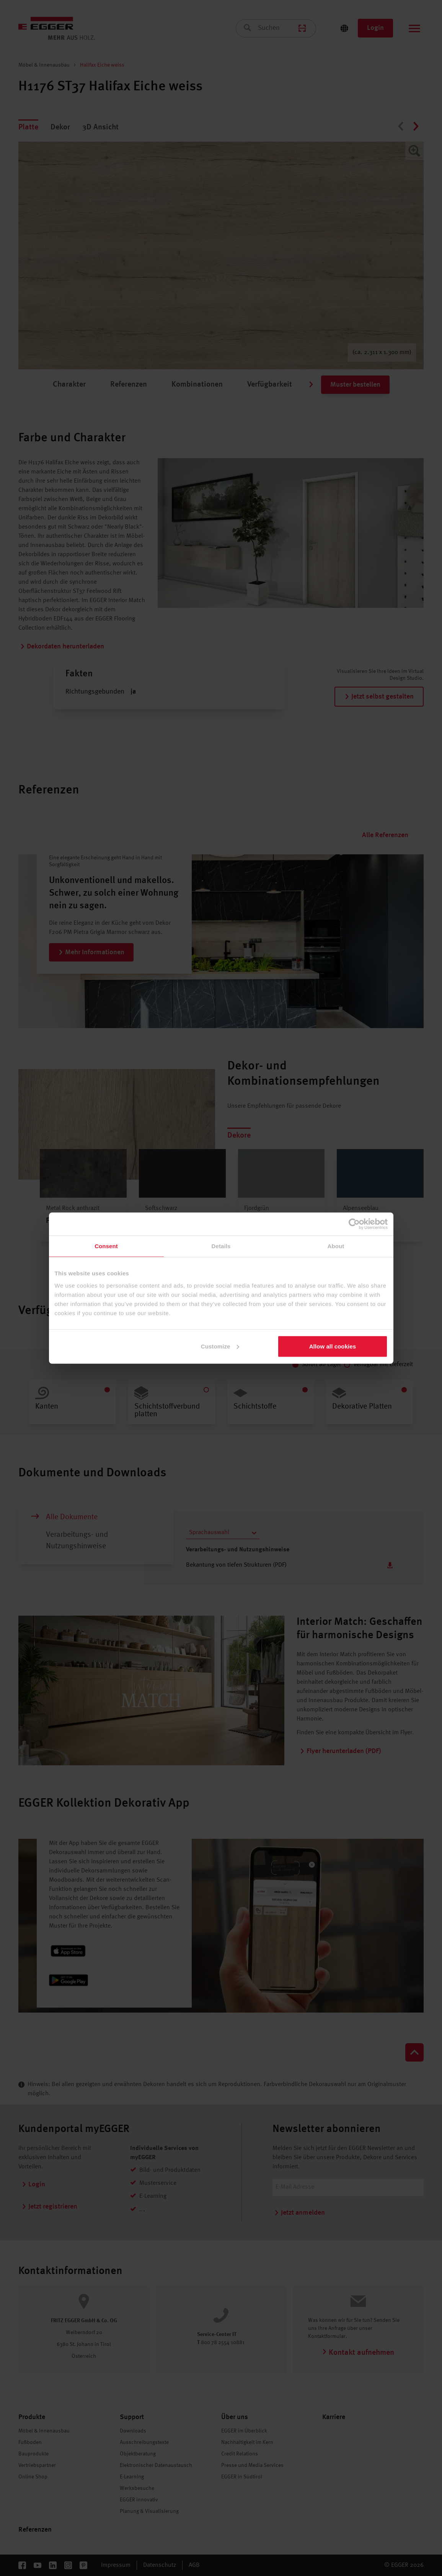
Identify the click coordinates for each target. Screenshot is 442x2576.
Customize (220, 1346)
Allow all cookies (332, 1346)
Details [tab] (221, 1246)
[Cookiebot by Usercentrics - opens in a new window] (354, 1224)
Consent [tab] (106, 1246)
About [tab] (336, 1246)
